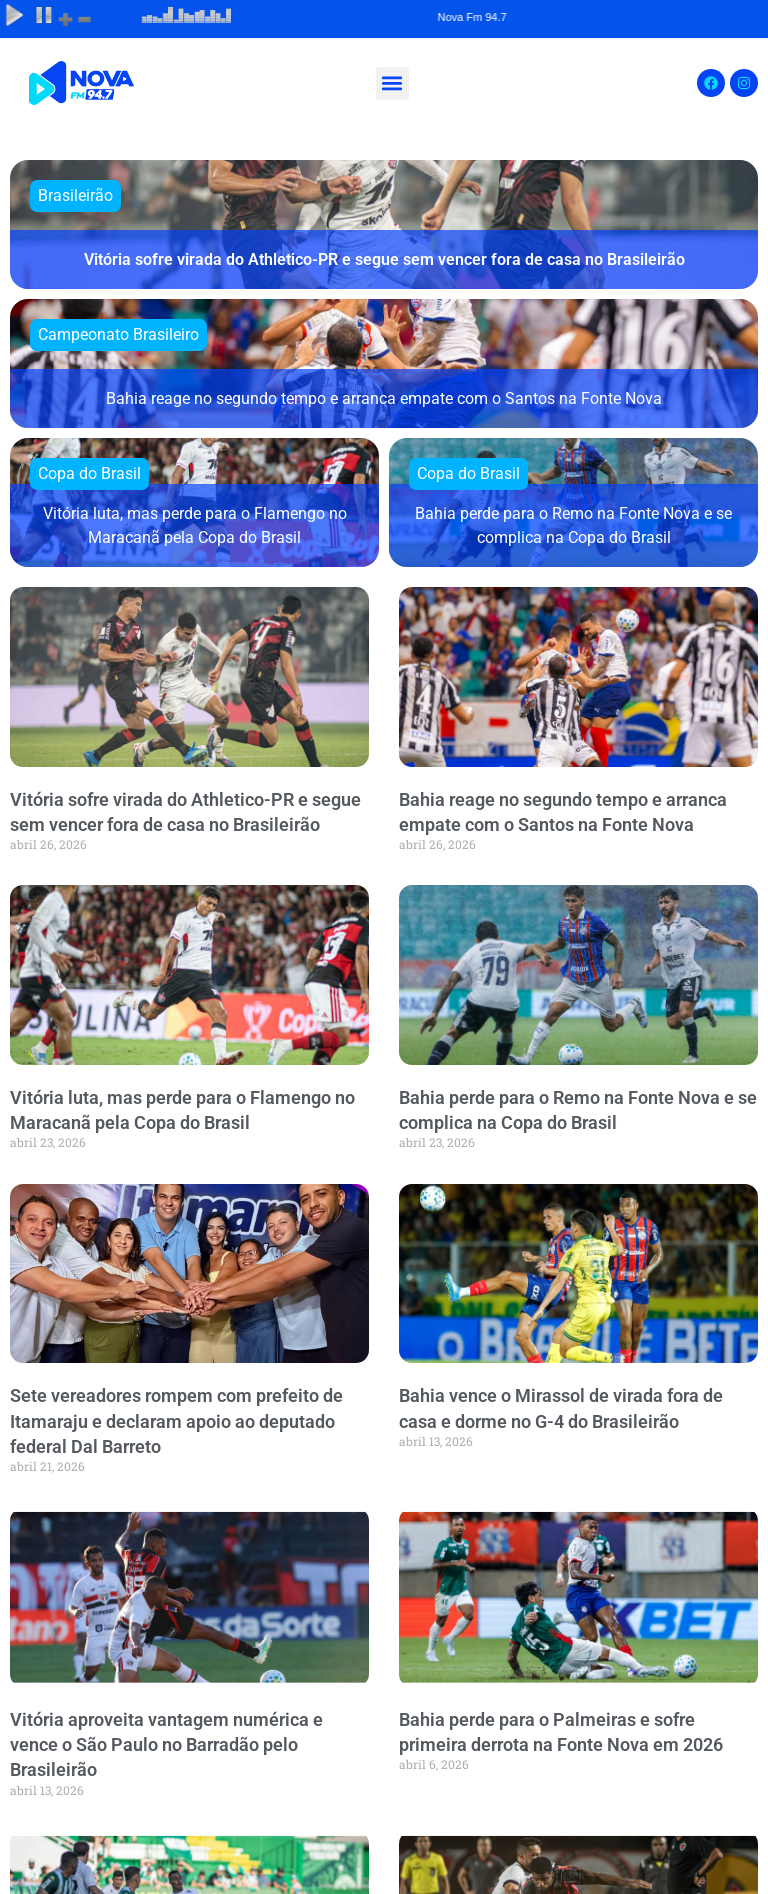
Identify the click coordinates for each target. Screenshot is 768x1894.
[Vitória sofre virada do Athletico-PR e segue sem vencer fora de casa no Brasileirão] (384, 224)
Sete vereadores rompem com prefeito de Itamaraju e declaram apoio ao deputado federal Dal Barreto (176, 1420)
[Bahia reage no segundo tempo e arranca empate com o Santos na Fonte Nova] (384, 363)
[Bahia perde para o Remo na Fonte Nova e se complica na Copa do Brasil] (573, 502)
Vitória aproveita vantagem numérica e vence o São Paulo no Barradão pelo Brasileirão (166, 1744)
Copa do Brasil (89, 473)
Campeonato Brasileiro (118, 334)
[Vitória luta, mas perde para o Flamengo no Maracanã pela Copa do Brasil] (194, 502)
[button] (392, 83)
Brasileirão (75, 195)
